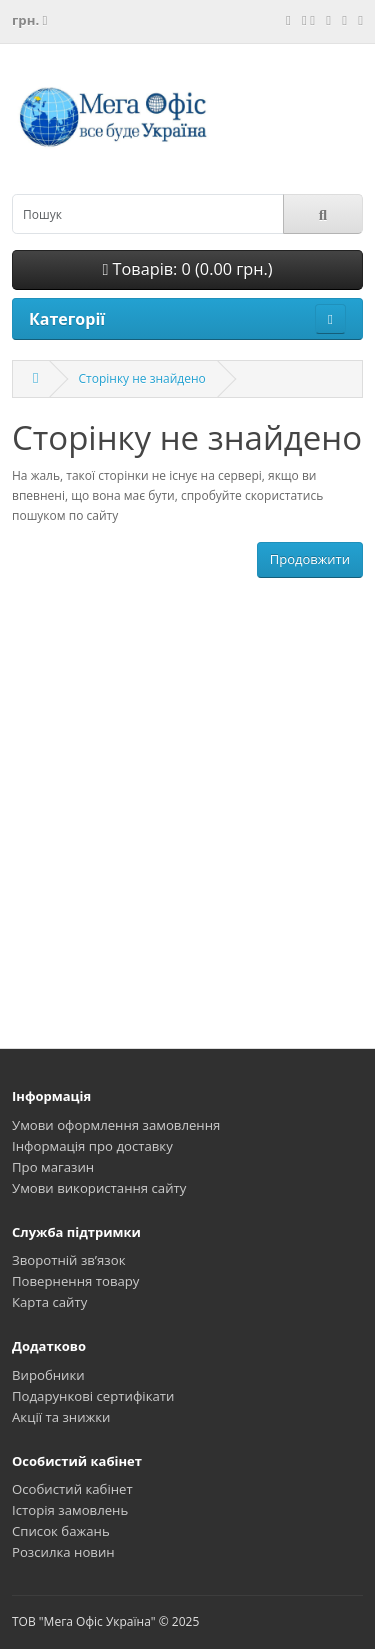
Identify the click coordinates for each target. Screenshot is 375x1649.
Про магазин (53, 1167)
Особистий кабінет (72, 1489)
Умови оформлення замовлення (116, 1125)
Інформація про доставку (92, 1146)
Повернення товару (75, 1281)
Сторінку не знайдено (141, 378)
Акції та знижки (61, 1417)
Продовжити (310, 559)
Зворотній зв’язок (69, 1260)
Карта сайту (49, 1302)
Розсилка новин (63, 1552)
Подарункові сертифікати (93, 1396)
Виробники (48, 1375)
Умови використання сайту (99, 1188)
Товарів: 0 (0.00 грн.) (187, 269)
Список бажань (61, 1531)
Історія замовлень (70, 1510)
